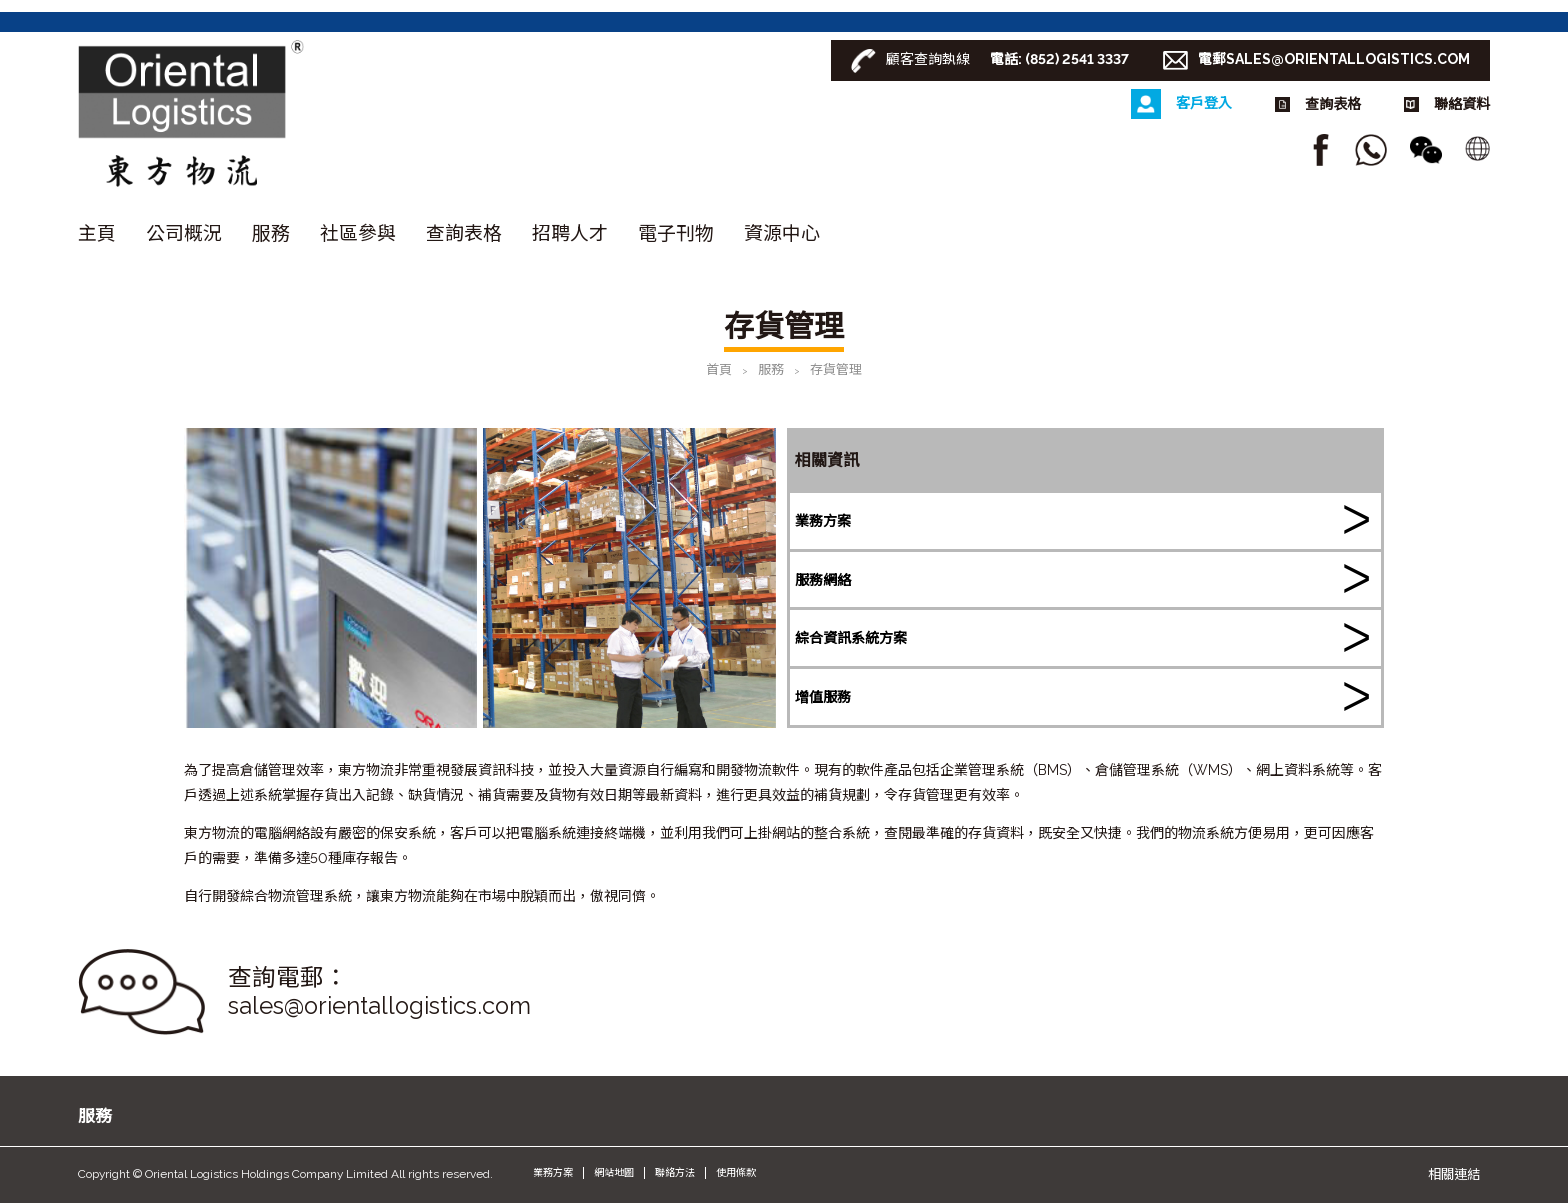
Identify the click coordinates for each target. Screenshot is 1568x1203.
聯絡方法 (675, 1172)
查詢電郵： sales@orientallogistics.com (379, 992)
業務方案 (823, 521)
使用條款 (736, 1172)
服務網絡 (823, 580)
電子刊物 (676, 233)
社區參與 (358, 233)
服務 (271, 233)
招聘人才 (570, 233)
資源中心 (782, 233)
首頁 (719, 369)
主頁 (97, 233)
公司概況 (184, 233)
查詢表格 (464, 233)
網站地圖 (614, 1172)
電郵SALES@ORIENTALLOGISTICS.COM (1334, 59)
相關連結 (1454, 1174)
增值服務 (823, 697)
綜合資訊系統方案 (851, 638)
